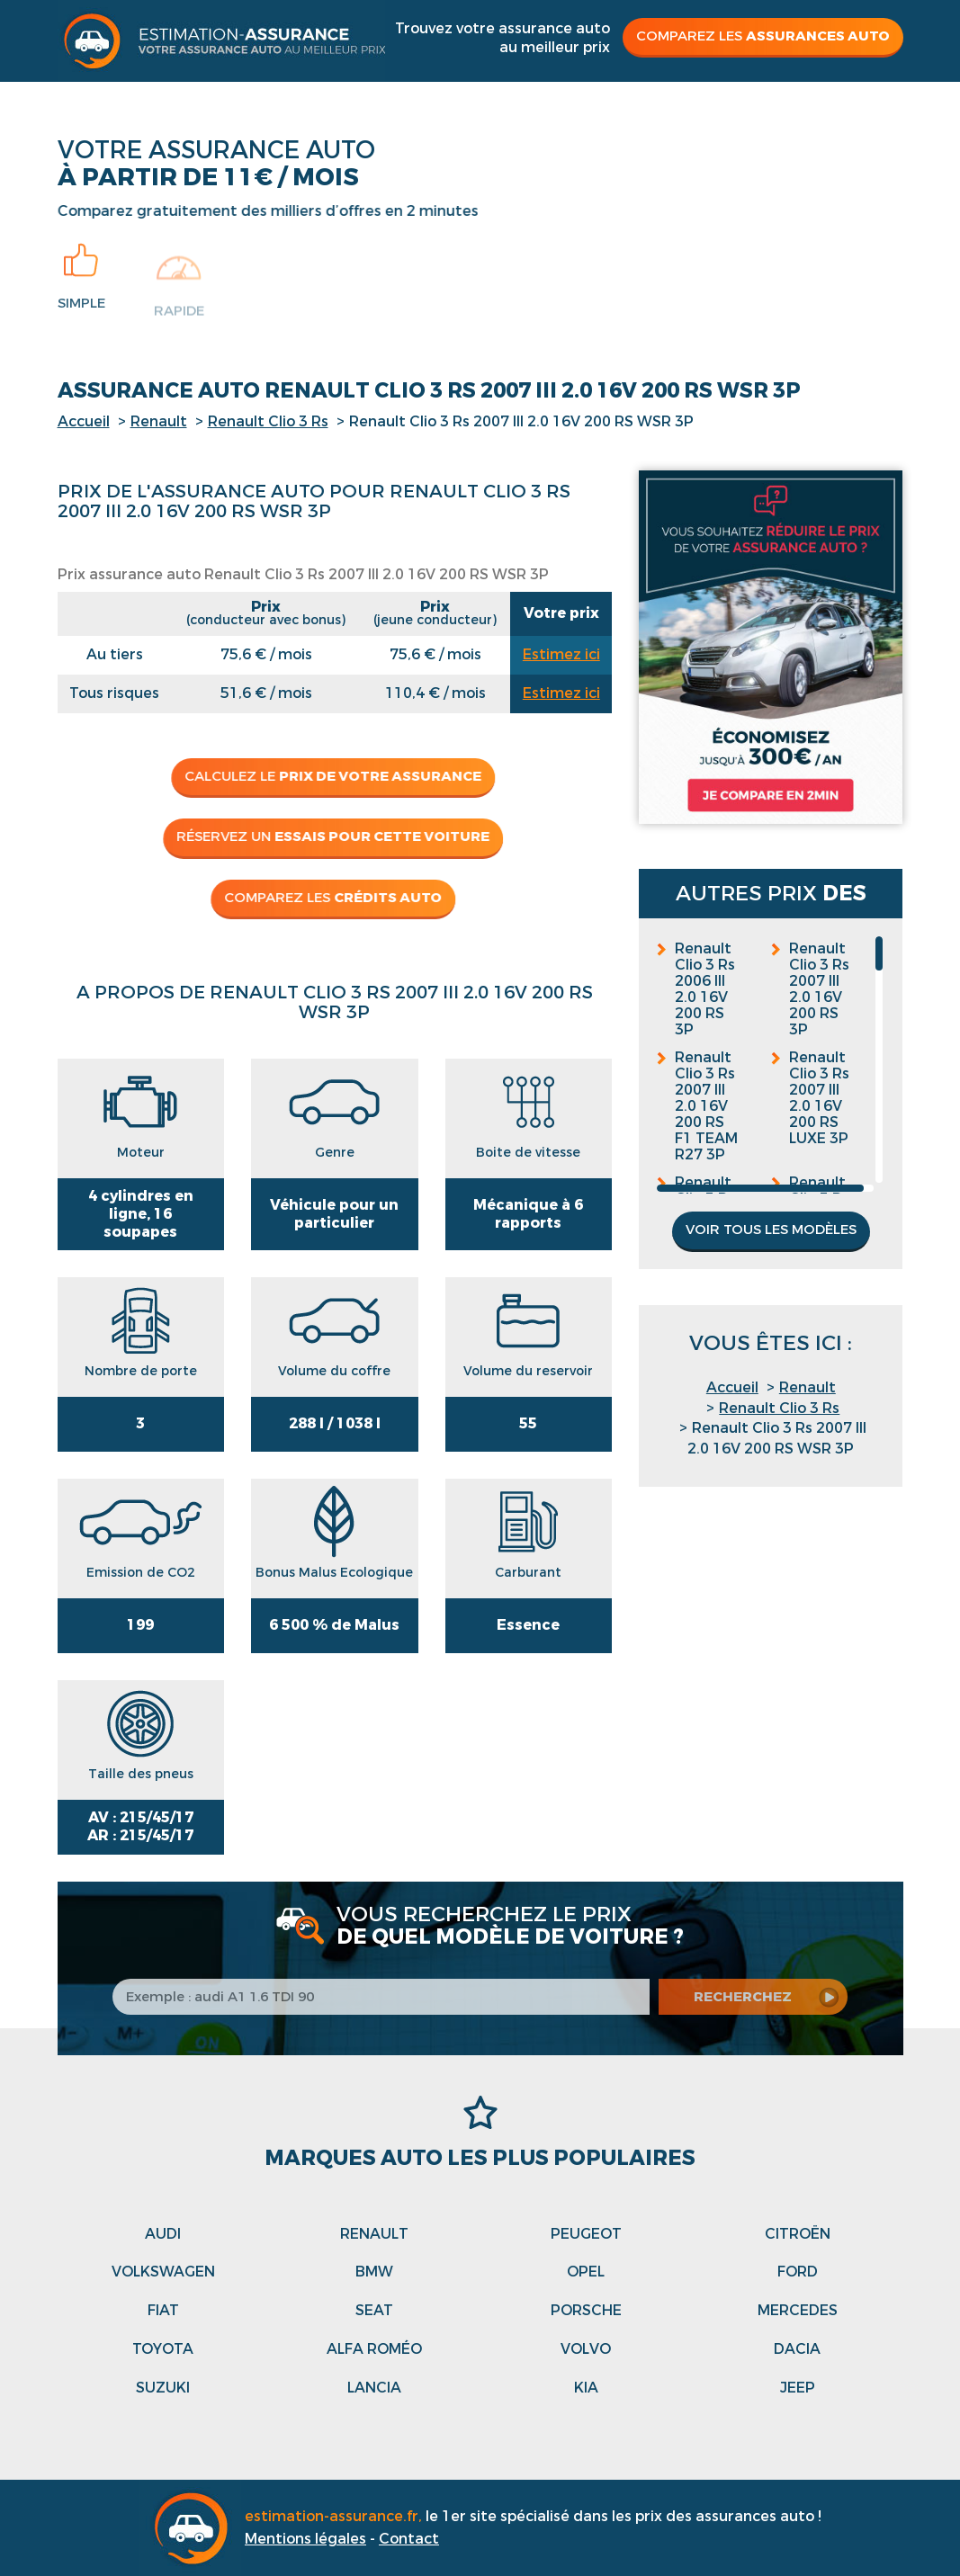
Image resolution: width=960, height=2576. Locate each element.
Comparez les (763, 36)
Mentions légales (305, 2538)
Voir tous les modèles (771, 1230)
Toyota (162, 2348)
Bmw (374, 2271)
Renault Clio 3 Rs (268, 421)
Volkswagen (163, 2271)
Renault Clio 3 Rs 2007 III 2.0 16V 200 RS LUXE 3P (819, 1098)
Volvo (586, 2348)
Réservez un (324, 836)
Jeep (797, 2387)
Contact (409, 2538)
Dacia (797, 2348)
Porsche (586, 2310)
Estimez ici (561, 654)
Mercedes (798, 2310)
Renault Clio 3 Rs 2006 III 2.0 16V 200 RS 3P (705, 989)
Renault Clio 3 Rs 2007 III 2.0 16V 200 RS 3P (819, 989)
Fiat (163, 2310)
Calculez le (324, 776)
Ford (797, 2271)
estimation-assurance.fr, (335, 2516)
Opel (586, 2271)
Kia (586, 2387)
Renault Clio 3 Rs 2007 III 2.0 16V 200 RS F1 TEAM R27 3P (706, 1106)
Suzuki (163, 2387)
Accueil (84, 421)
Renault (158, 421)
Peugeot (586, 2233)
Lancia (374, 2387)
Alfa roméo (374, 2348)
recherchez (755, 1997)
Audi (163, 2233)
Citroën (797, 2233)
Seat (374, 2310)
